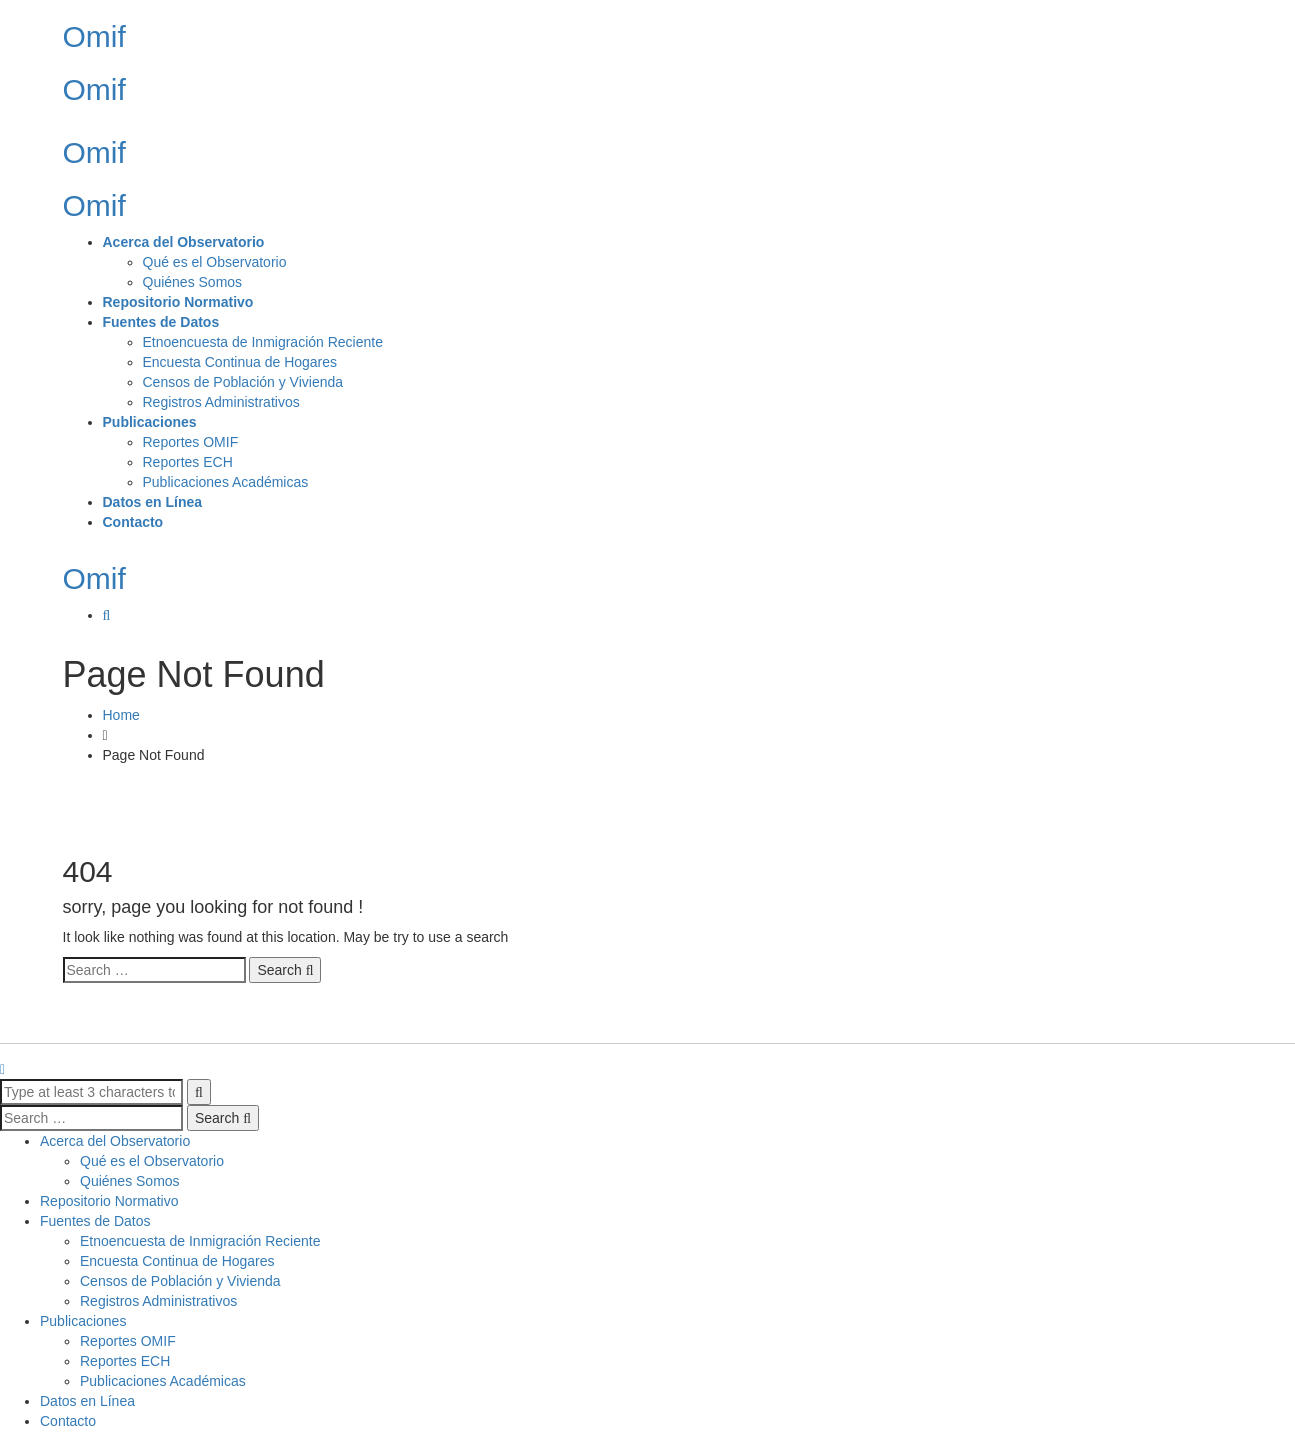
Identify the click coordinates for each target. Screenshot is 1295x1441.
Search (285, 970)
